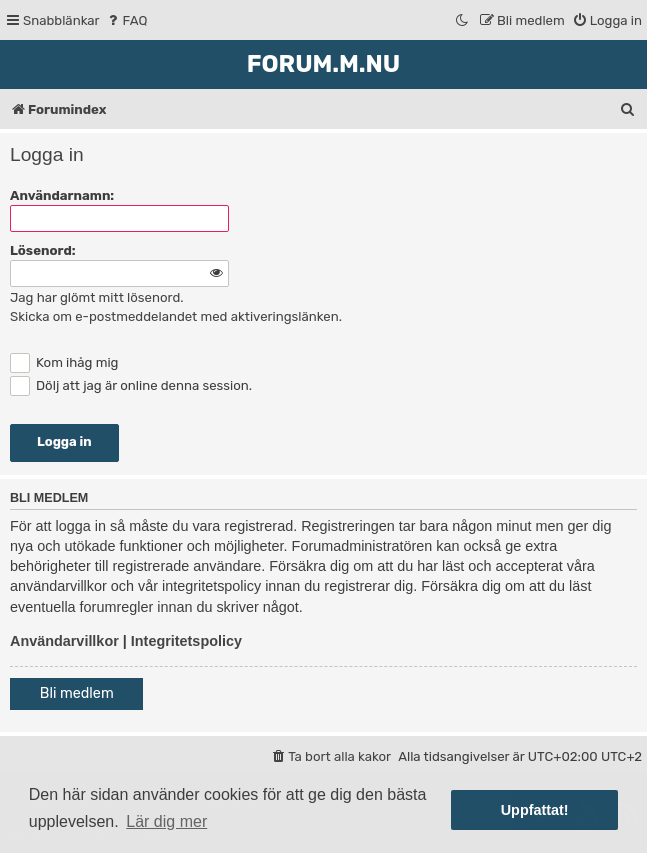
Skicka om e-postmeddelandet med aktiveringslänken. (176, 316)
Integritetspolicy (186, 641)
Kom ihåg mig (64, 362)
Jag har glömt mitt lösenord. (97, 297)
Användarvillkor (64, 641)
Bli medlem (77, 693)
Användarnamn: (62, 195)
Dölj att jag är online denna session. (131, 385)
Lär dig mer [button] (166, 821)
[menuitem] (126, 20)
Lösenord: (43, 250)
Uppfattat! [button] (535, 810)
